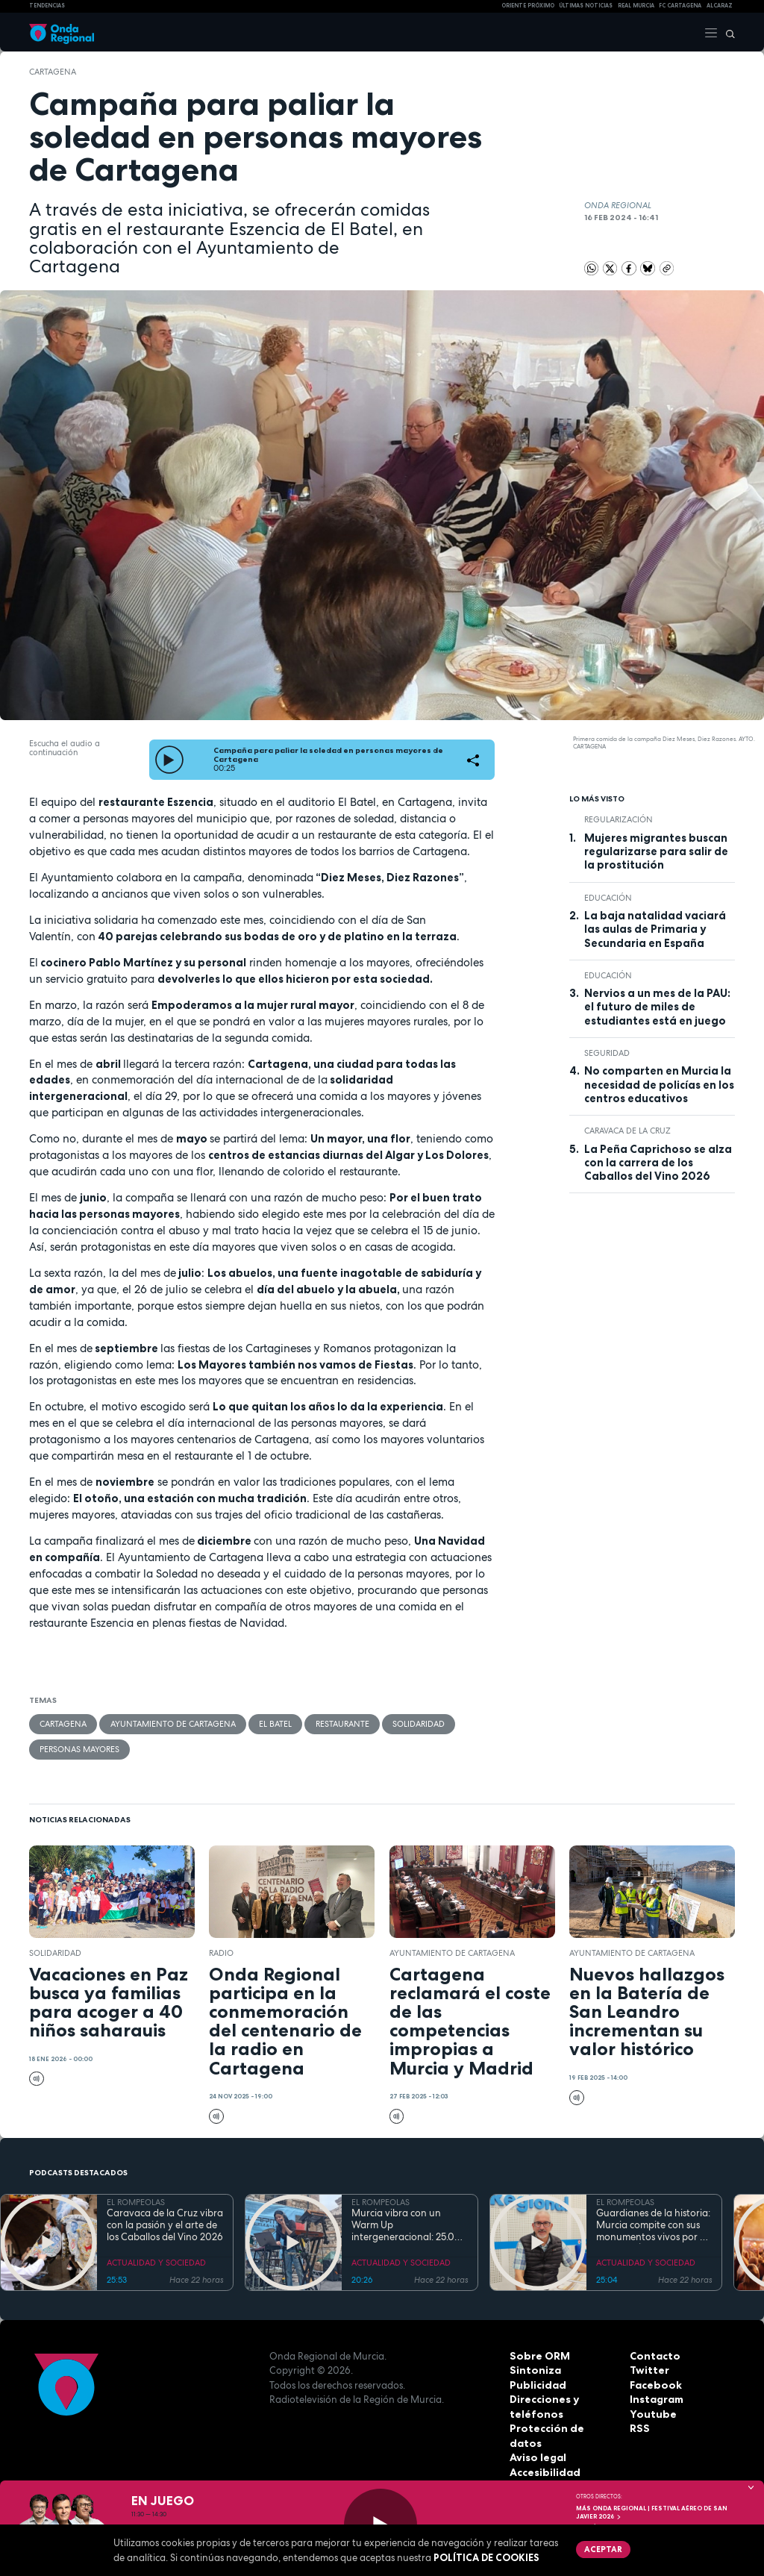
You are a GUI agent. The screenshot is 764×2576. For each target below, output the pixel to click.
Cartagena (52, 71)
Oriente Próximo (527, 5)
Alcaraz (720, 5)
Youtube (650, 2413)
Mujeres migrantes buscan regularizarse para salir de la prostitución (656, 851)
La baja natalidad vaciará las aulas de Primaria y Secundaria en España (655, 929)
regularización (618, 819)
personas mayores (79, 1748)
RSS (639, 2427)
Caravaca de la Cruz (627, 1130)
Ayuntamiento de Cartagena (172, 1724)
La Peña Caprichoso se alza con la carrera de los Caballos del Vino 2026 (658, 1163)
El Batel (274, 1724)
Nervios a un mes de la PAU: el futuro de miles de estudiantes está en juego (657, 1007)
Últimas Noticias (586, 5)
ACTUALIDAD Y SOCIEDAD (156, 2262)
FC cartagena (680, 5)
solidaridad (417, 1724)
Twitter (648, 2369)
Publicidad (536, 2384)
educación (608, 897)
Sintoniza (533, 2369)
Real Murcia (636, 5)
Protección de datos (561, 2427)
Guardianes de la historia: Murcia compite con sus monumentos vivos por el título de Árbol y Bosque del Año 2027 (653, 2225)
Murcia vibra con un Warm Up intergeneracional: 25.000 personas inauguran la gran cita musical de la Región (409, 2225)
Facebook (654, 2384)
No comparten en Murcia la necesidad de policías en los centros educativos (659, 1084)
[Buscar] (726, 32)
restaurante (341, 1724)
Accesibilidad (543, 2457)
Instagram (656, 2398)
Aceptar (601, 2548)
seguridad (607, 1053)
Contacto (653, 2355)
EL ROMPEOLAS (136, 2201)
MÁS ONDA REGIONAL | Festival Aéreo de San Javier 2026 (651, 2512)
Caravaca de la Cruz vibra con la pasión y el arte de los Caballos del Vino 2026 (165, 2225)
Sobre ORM (538, 2355)
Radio (221, 1952)
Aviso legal (537, 2442)
